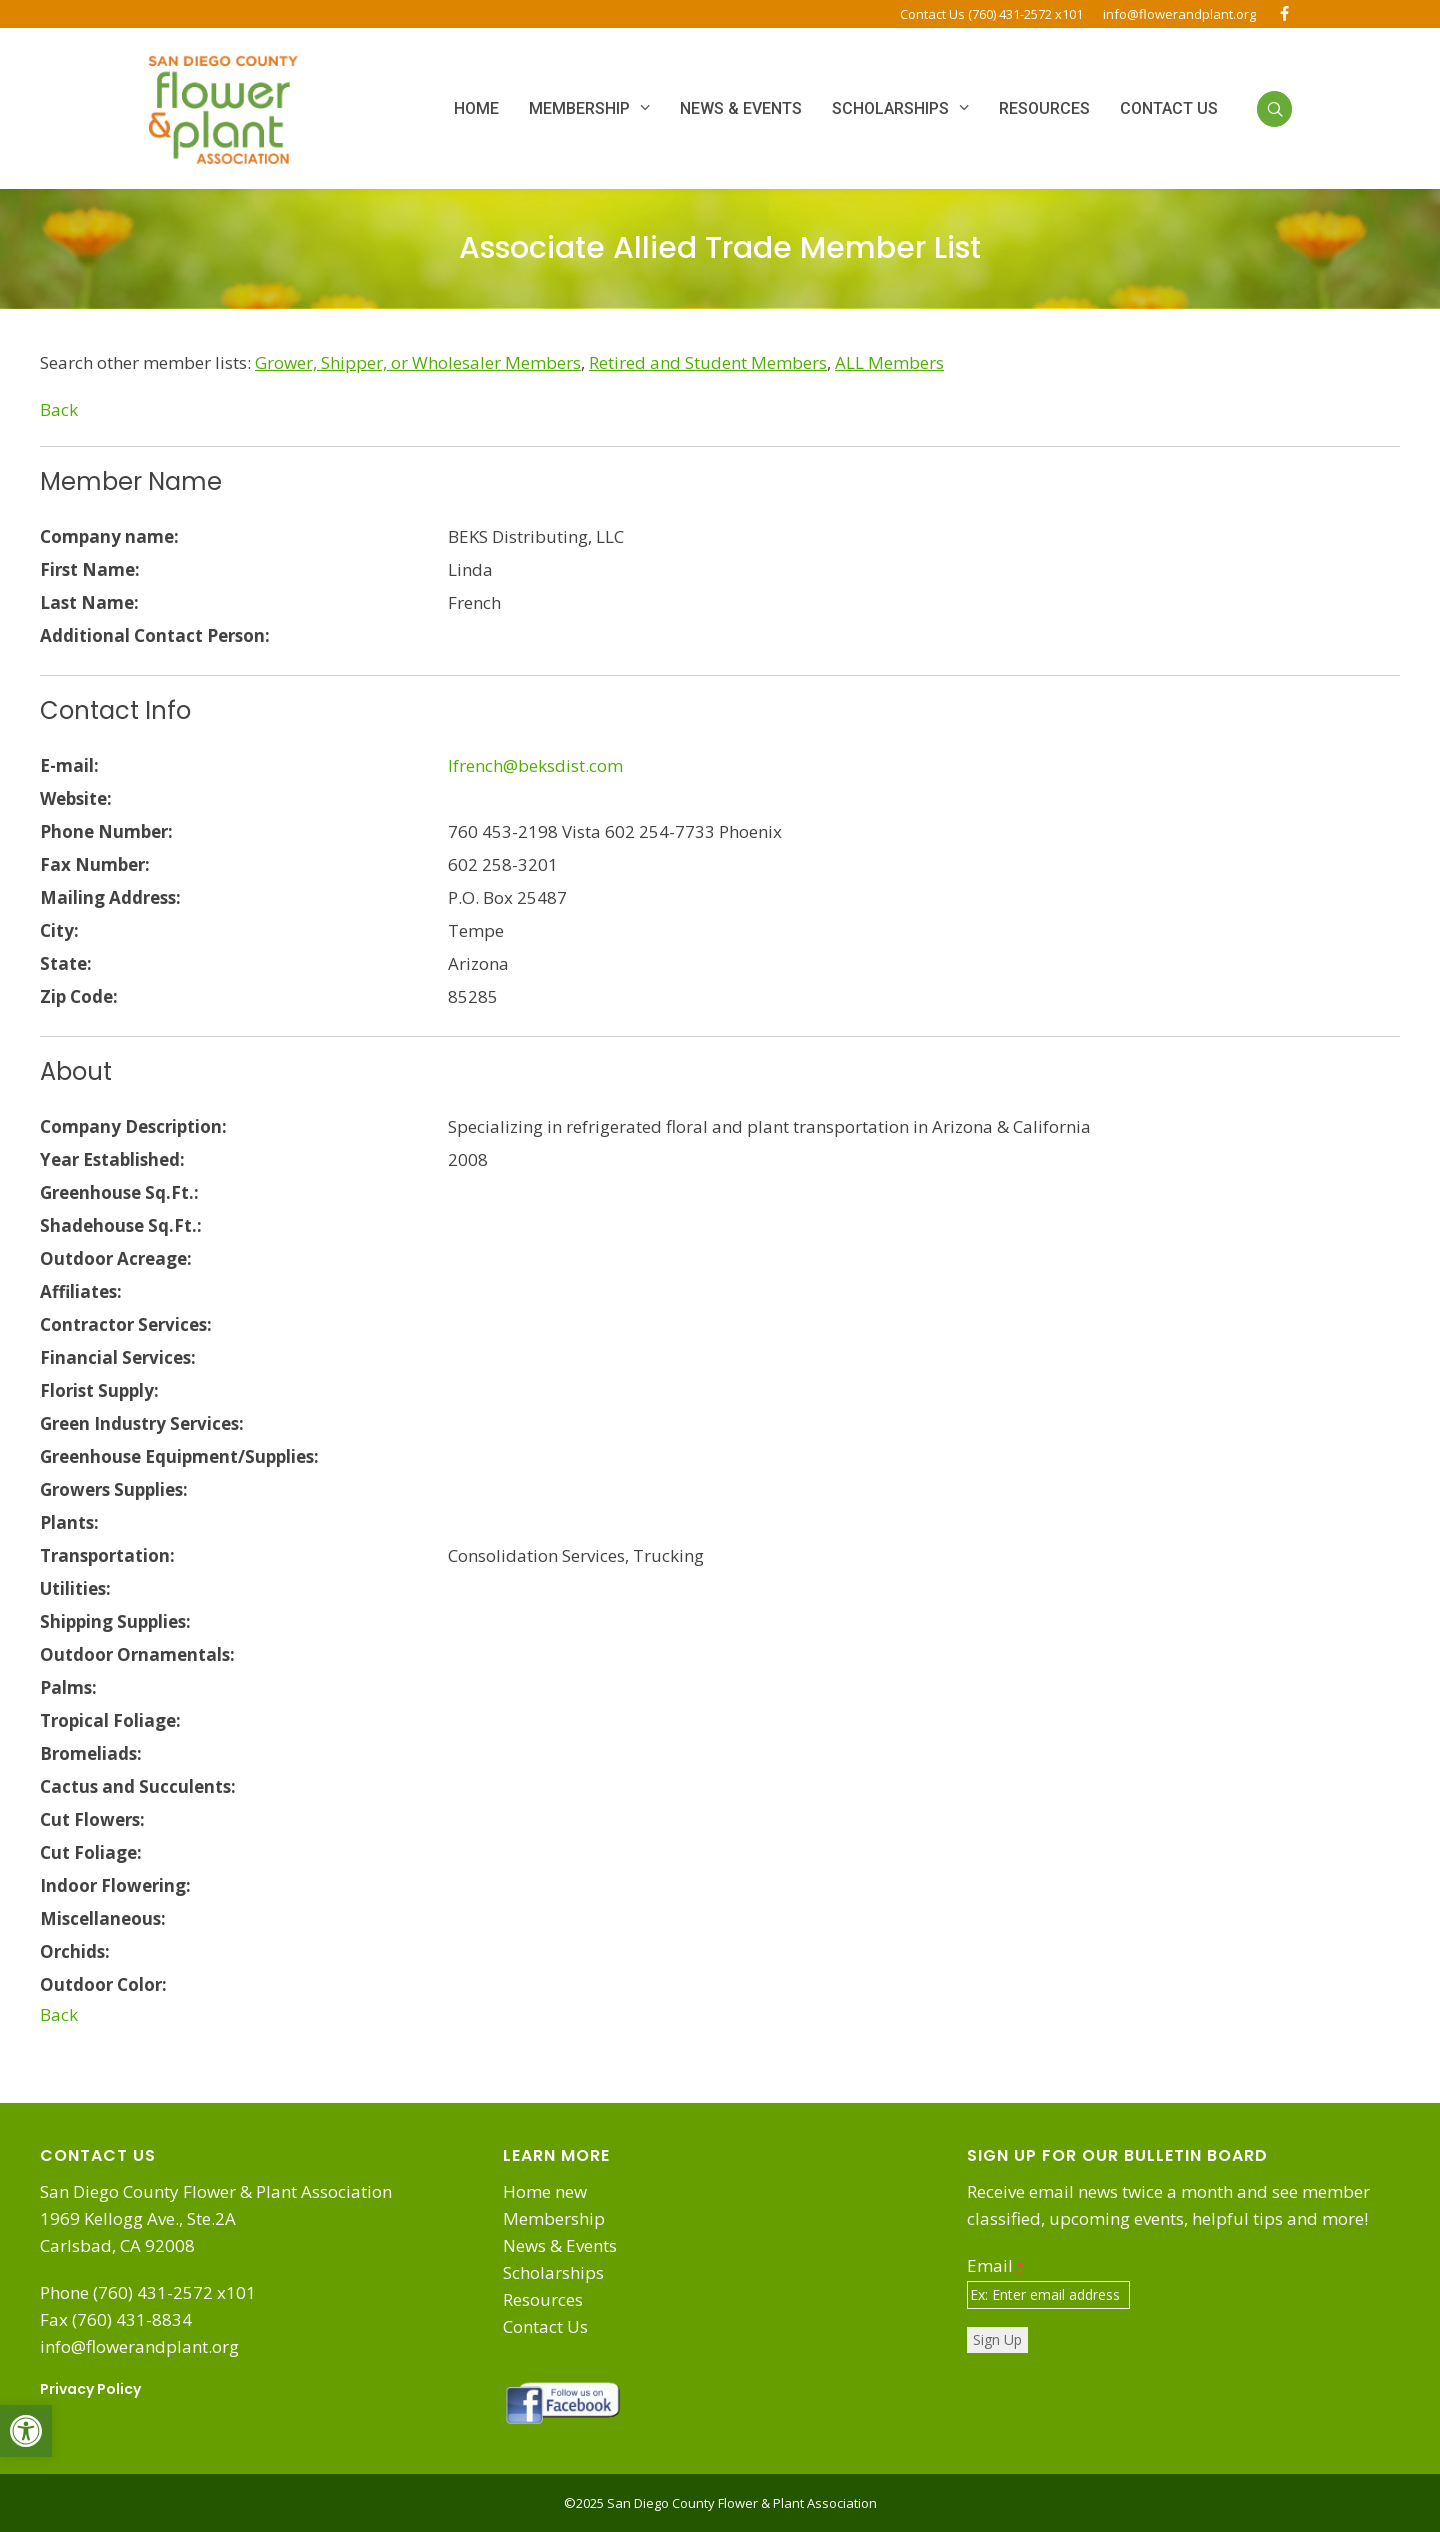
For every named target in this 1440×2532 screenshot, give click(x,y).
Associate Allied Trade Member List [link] (720, 248)
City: (59, 930)
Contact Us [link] (545, 2326)
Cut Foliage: (91, 1852)
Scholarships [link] (553, 2272)
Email (996, 2265)
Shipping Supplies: (115, 1621)
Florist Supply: (99, 1390)
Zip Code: (79, 996)
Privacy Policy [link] (90, 2389)
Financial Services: (118, 1357)
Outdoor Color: (103, 1984)
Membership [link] (554, 2218)
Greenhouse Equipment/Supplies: (179, 1456)
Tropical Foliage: (110, 1720)
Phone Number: (106, 831)
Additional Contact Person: (155, 635)
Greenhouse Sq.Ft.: (119, 1192)
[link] (26, 2431)
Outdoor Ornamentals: (137, 1654)
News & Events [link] (560, 2245)
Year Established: (112, 1159)
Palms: (68, 1687)
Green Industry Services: (142, 1423)
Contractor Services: (126, 1324)
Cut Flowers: (92, 1819)
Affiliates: (81, 1291)
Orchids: (75, 1951)
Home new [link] (545, 2191)
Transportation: (107, 1555)
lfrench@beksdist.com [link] (535, 765)
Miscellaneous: (103, 1918)
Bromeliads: (91, 1753)
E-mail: (69, 765)
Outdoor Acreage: (116, 1258)
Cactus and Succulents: (138, 1786)
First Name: (90, 569)
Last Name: (89, 602)
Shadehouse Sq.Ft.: (121, 1225)
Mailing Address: (110, 897)
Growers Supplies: (114, 1489)
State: (66, 963)
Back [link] (59, 409)
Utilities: (75, 1588)
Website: (76, 798)
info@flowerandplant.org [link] (1179, 14)
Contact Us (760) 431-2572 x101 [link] (991, 14)
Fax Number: (95, 864)
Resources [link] (543, 2299)
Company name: (109, 536)
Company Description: (133, 1126)
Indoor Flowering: (115, 1885)
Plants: (69, 1522)
